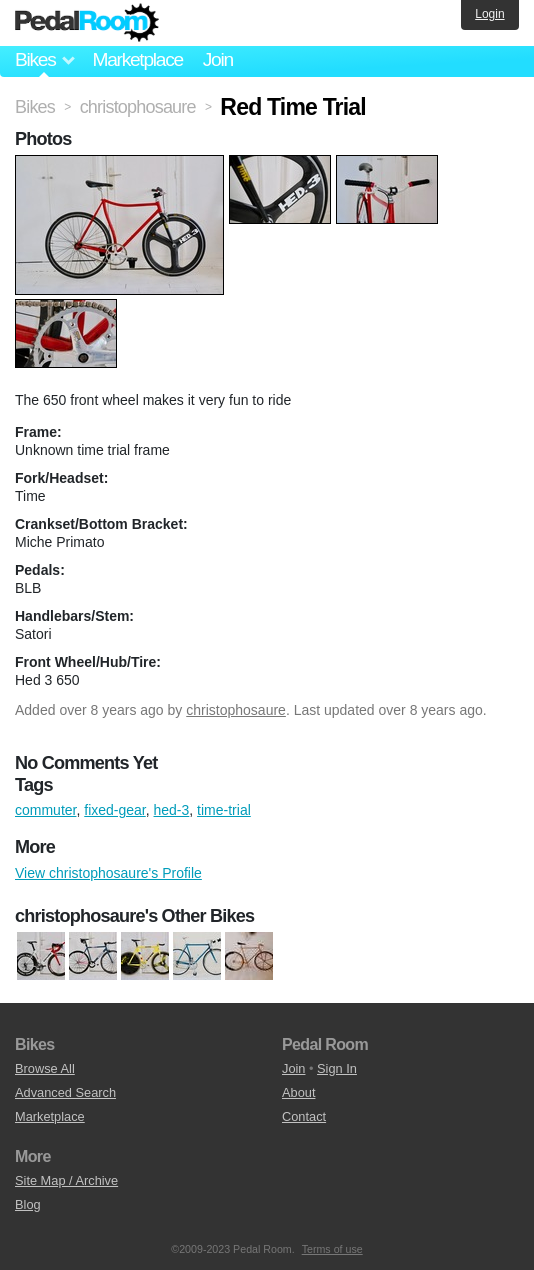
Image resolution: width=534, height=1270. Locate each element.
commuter (45, 810)
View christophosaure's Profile (108, 873)
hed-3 (172, 810)
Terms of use (332, 1249)
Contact (304, 1116)
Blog (28, 1204)
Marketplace (137, 59)
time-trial (224, 810)
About (298, 1092)
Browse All (45, 1068)
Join (218, 59)
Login (489, 14)
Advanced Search (65, 1092)
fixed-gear (114, 810)
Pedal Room (87, 23)
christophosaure (236, 710)
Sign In (337, 1068)
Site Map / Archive (66, 1180)
